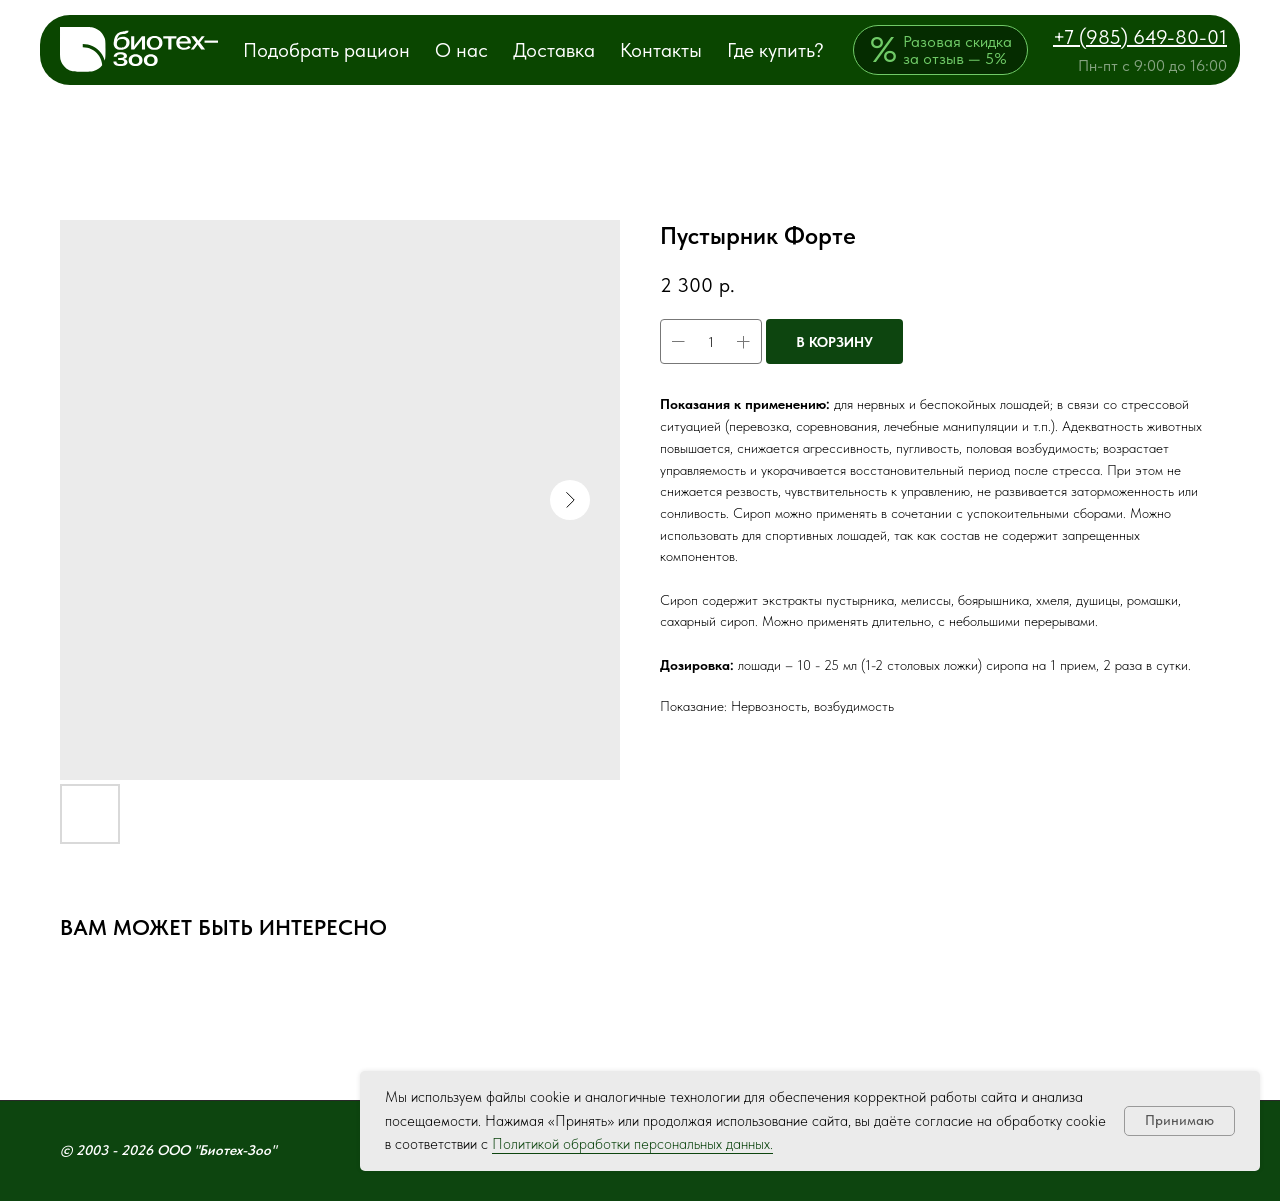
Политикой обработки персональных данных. (632, 1144)
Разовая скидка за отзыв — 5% (957, 50)
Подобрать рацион (326, 50)
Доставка (554, 50)
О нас (461, 50)
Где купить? (775, 50)
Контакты (661, 50)
